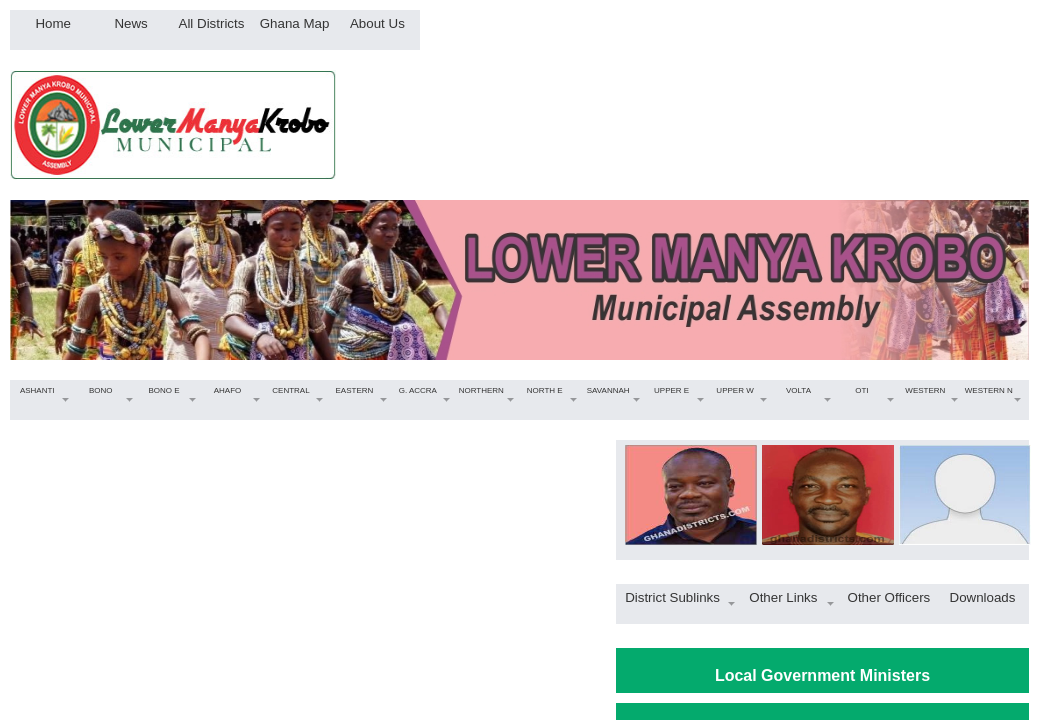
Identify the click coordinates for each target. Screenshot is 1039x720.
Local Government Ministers (822, 675)
